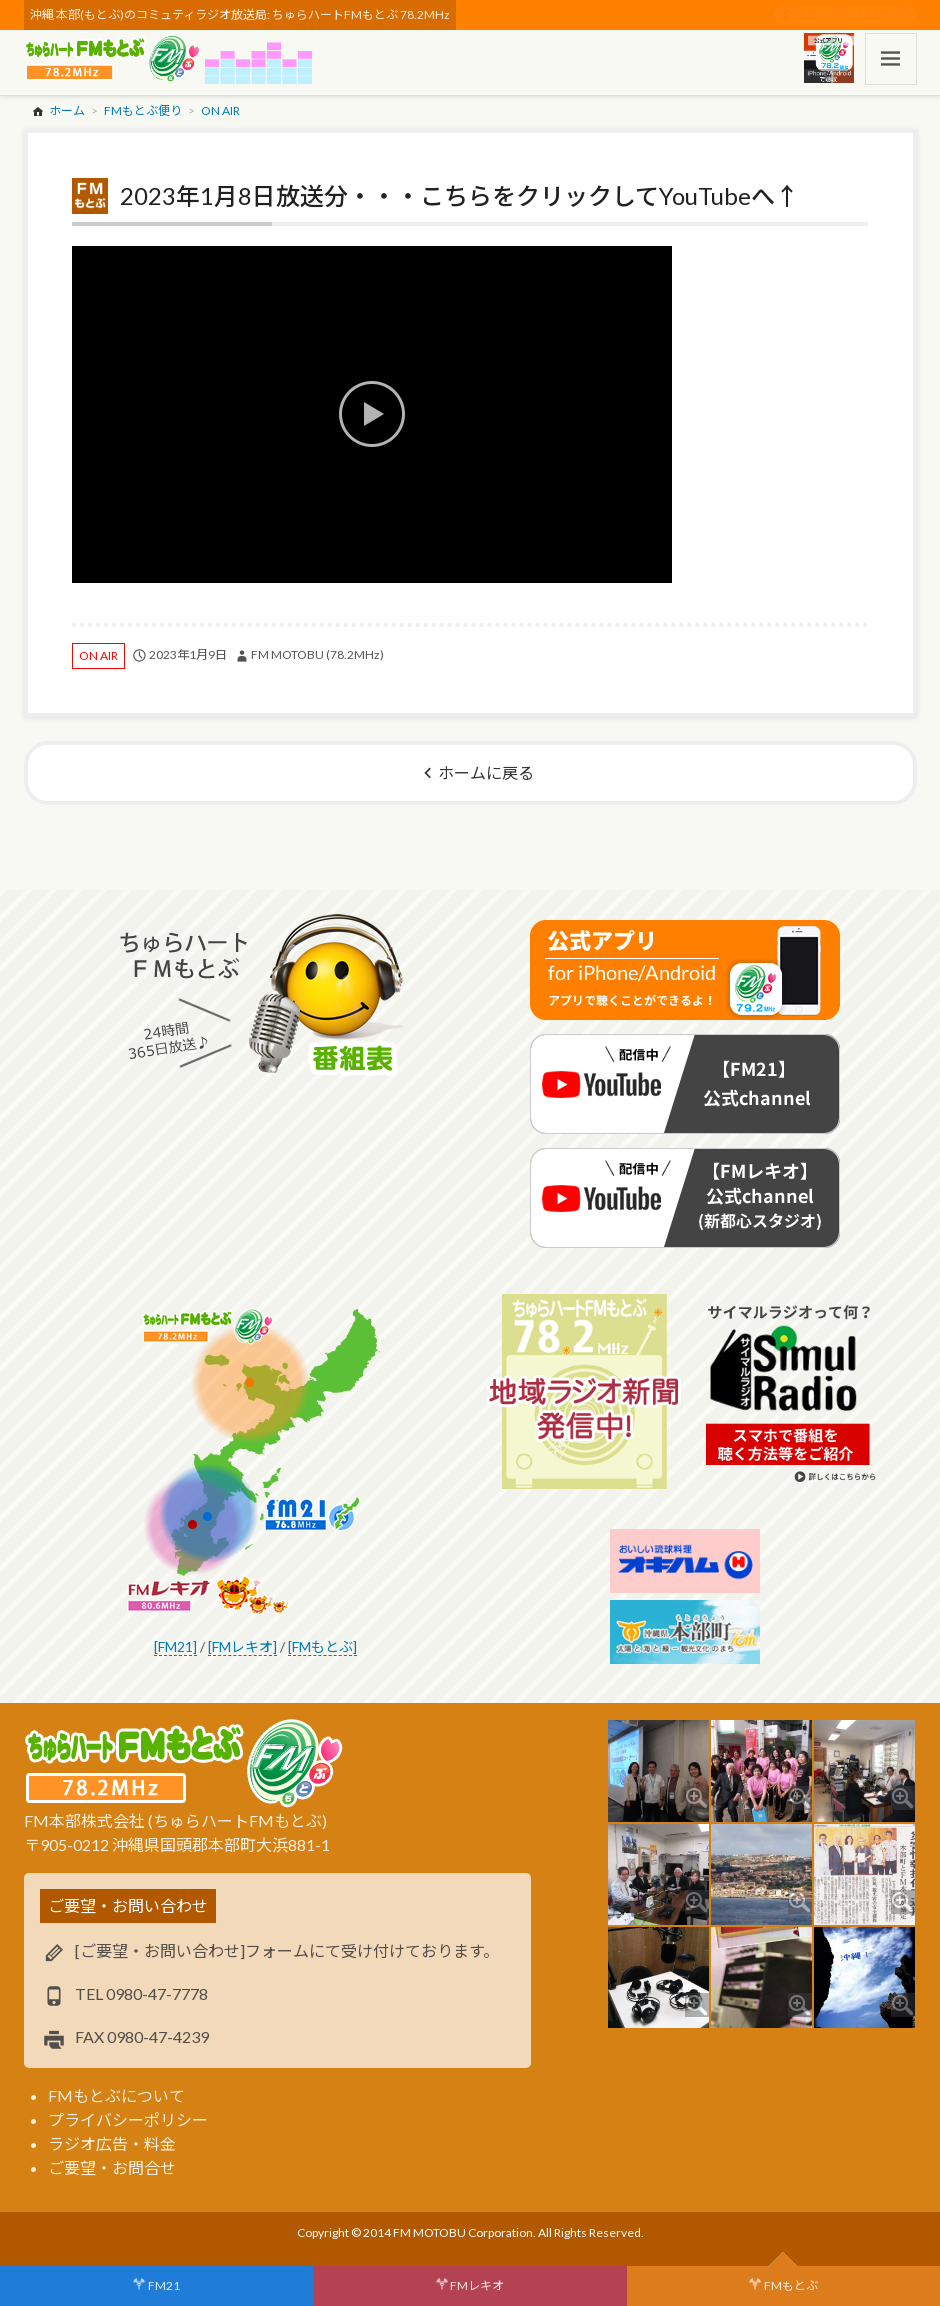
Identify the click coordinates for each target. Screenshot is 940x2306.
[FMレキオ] (242, 1646)
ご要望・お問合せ (112, 2167)
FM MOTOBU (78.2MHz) (317, 654)
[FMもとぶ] (322, 1646)
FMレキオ (477, 2285)
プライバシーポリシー (128, 2119)
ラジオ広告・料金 (112, 2143)
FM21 (164, 2285)
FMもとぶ (791, 2285)
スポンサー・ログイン (854, 14)
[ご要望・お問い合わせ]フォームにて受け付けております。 (287, 1950)
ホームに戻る (486, 772)
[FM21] (175, 1646)
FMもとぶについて (116, 2095)
